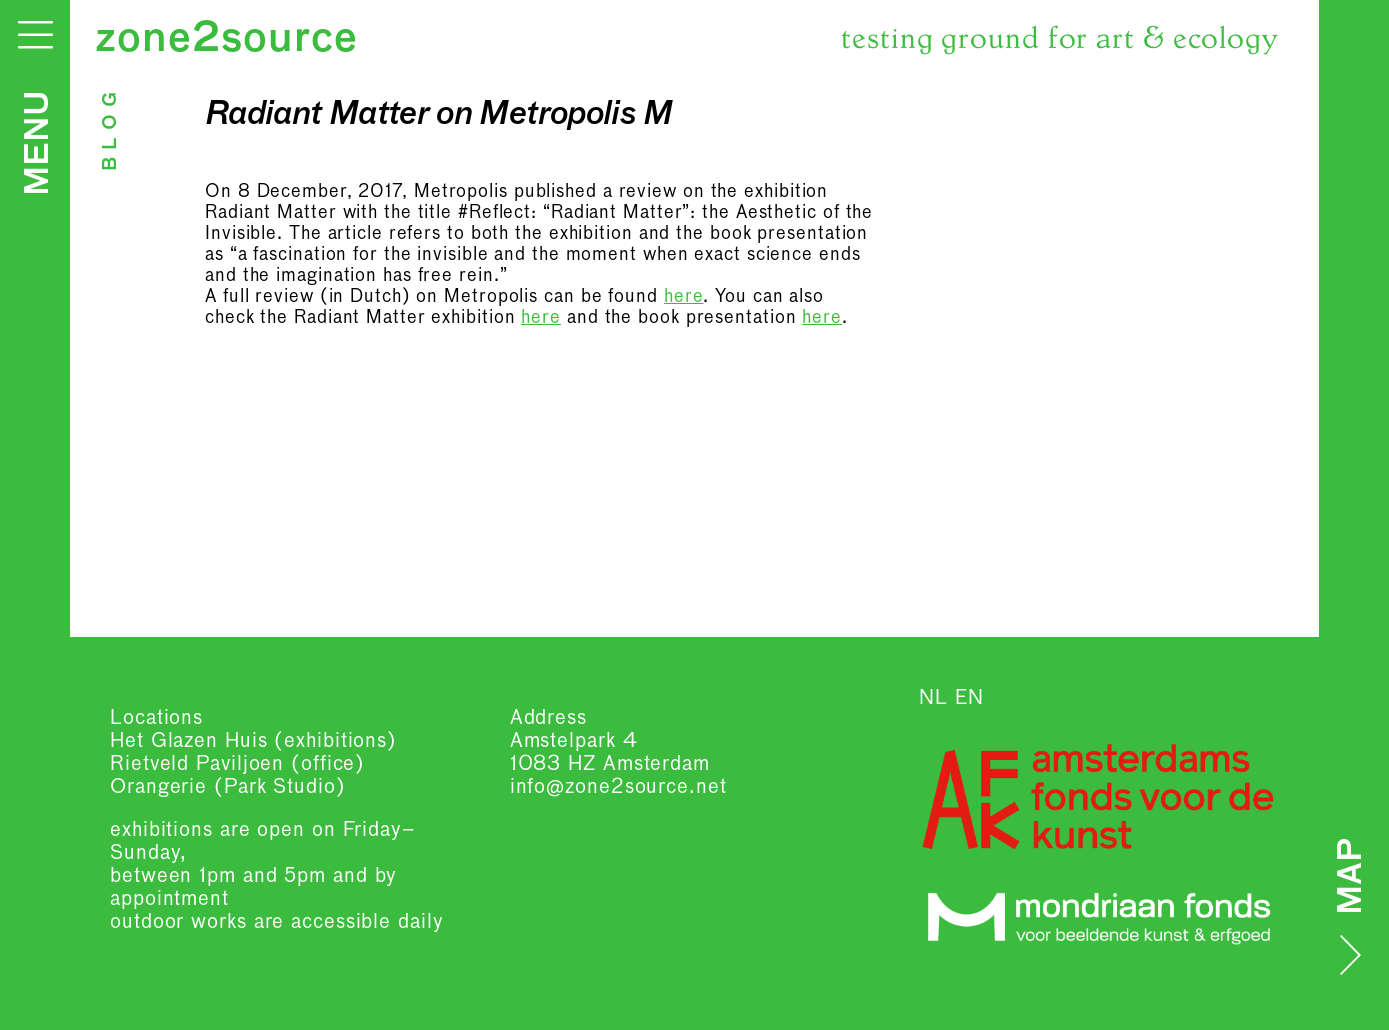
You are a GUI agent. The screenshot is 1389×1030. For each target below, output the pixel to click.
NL (933, 698)
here (684, 297)
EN (969, 698)
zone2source (226, 40)
